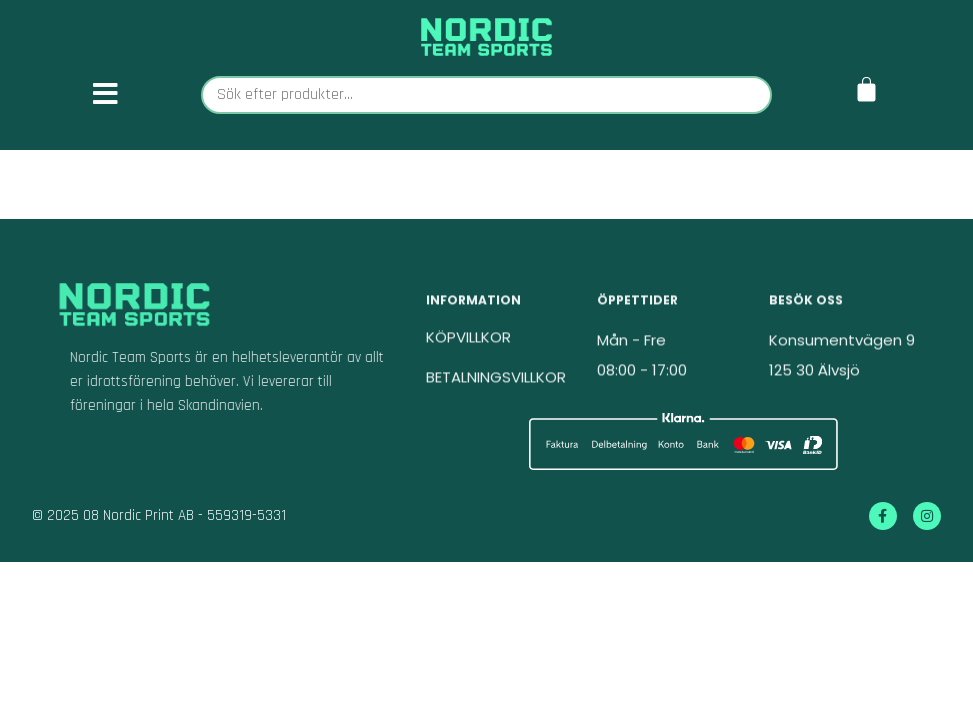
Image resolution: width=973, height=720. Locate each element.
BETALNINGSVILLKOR (496, 384)
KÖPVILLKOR (468, 344)
